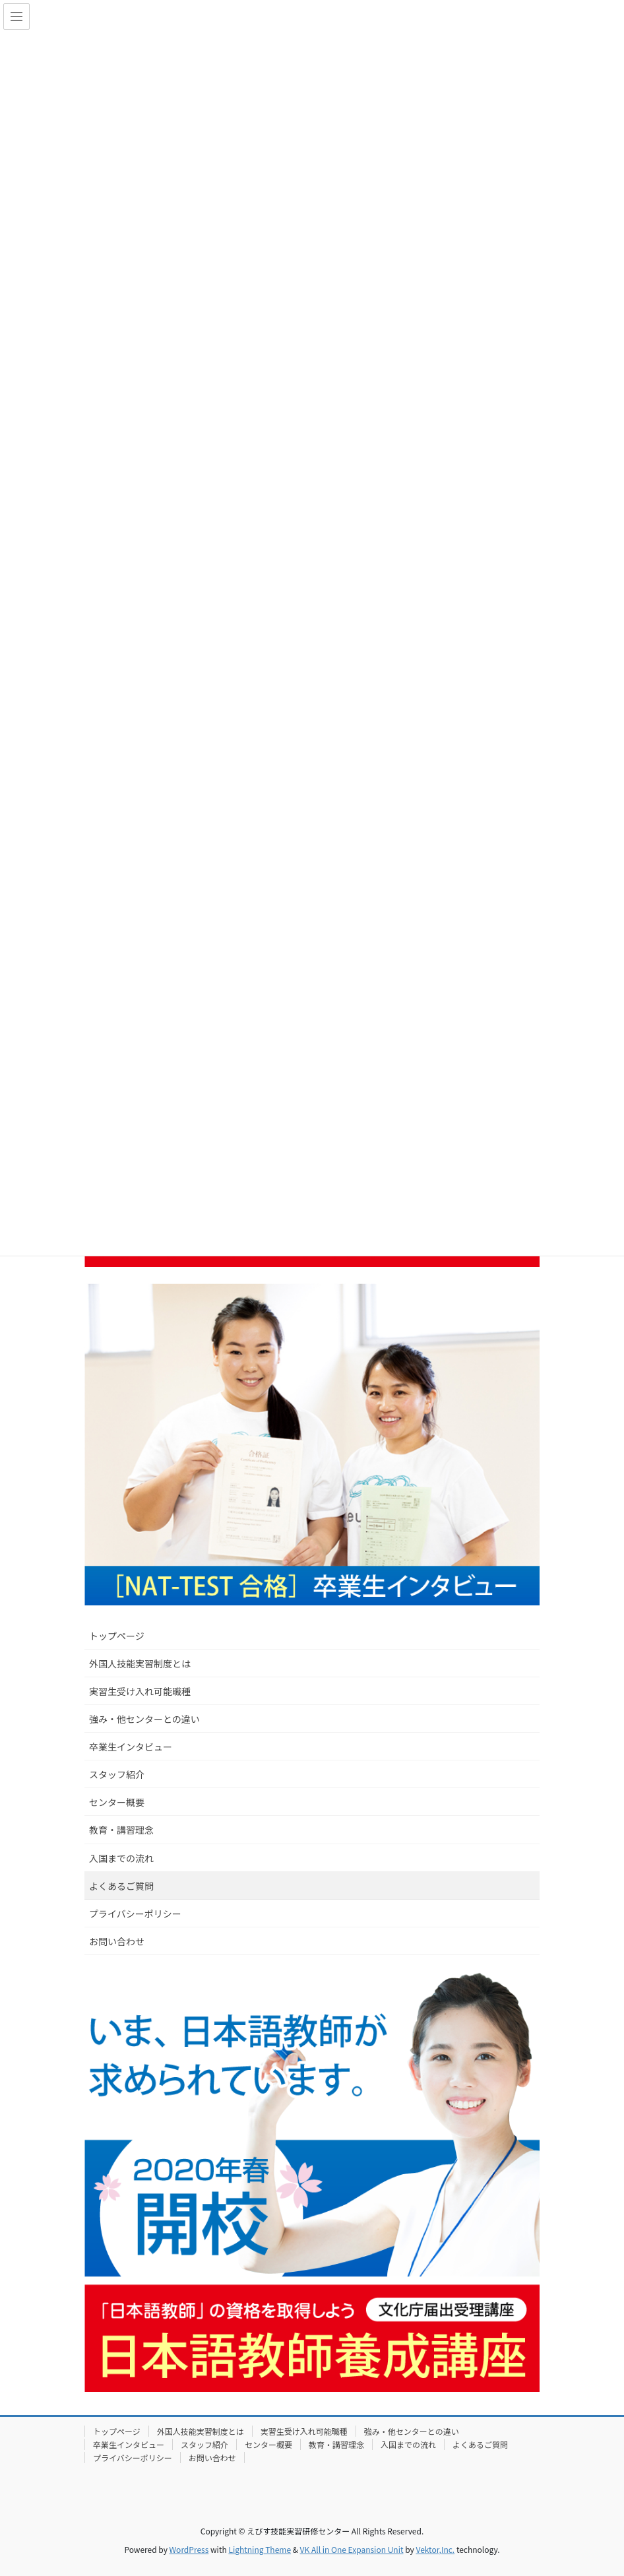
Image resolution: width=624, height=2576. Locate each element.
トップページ (116, 1635)
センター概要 (116, 1802)
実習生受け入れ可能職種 (140, 1691)
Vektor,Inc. (435, 2549)
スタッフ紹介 (116, 1774)
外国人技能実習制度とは (140, 1663)
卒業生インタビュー (130, 1746)
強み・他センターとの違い (144, 1718)
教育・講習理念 (121, 1829)
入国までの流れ (121, 1858)
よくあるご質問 (121, 1885)
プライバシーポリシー (135, 1913)
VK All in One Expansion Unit (352, 2549)
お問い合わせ (116, 1941)
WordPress (189, 2549)
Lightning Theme (259, 2549)
